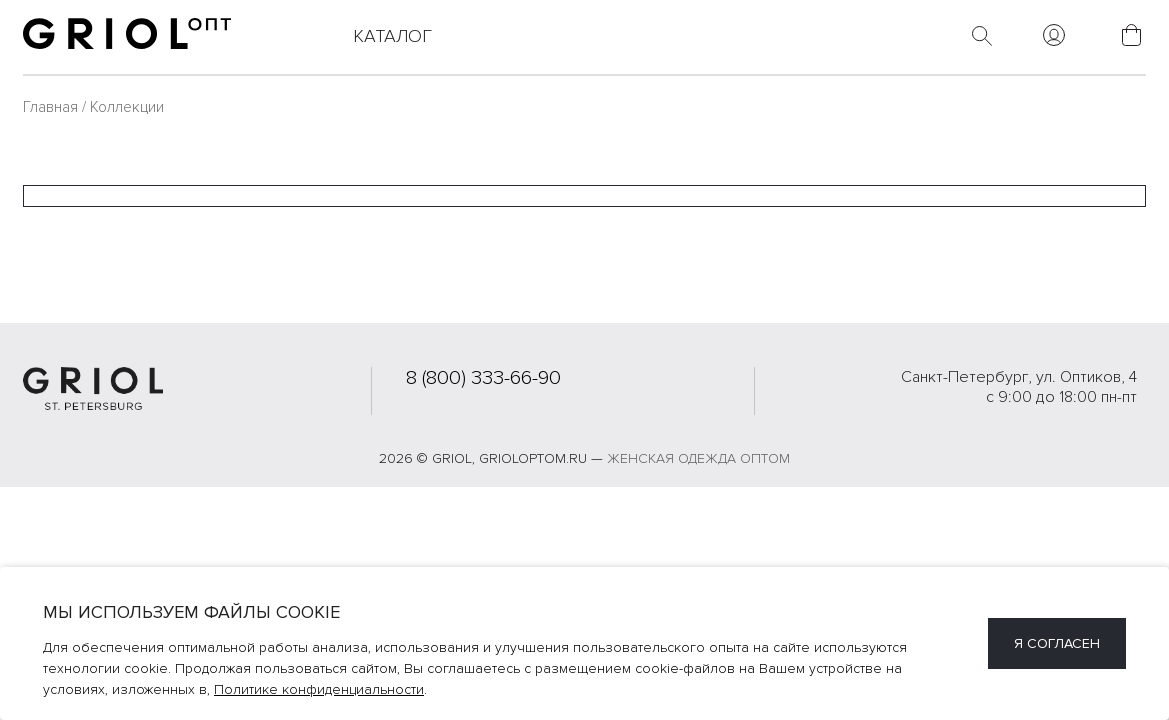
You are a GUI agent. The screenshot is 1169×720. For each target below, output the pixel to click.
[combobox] (584, 196)
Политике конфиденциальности (319, 689)
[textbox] (584, 196)
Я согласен (1057, 643)
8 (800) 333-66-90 (483, 378)
